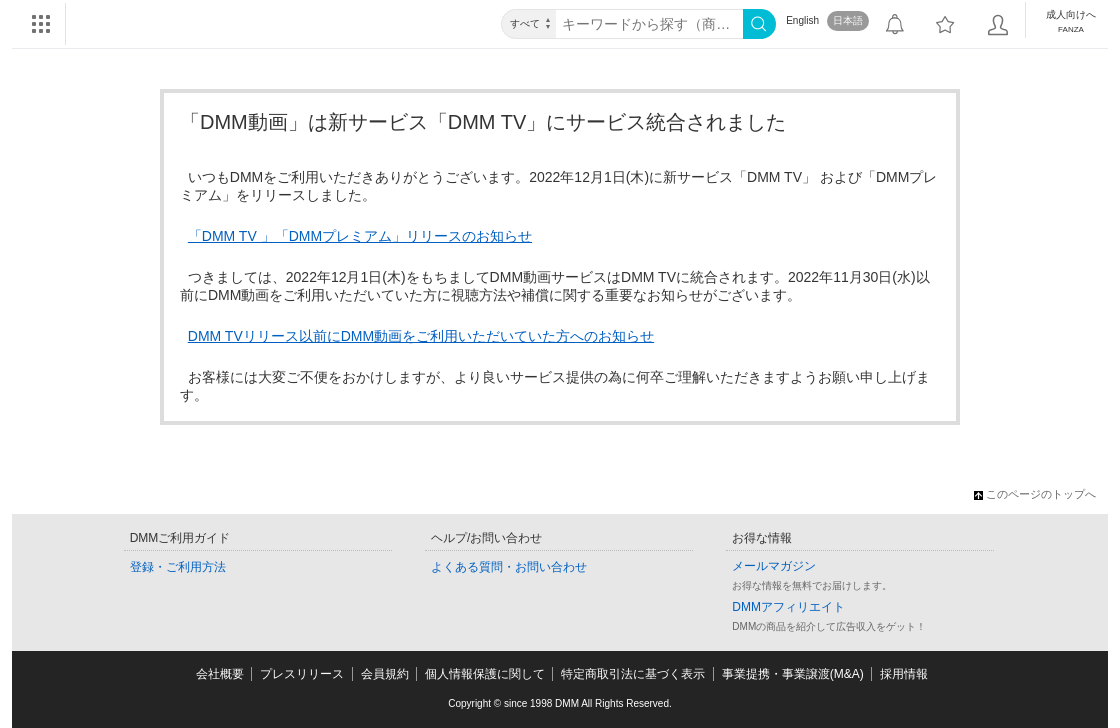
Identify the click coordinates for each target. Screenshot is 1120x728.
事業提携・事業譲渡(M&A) (793, 674)
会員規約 (385, 674)
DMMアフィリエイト (788, 607)
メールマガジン (774, 566)
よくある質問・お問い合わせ (509, 567)
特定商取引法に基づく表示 (633, 674)
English (802, 20)
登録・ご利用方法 (178, 567)
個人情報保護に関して (485, 674)
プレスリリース (302, 674)
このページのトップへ (1035, 494)
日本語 (848, 20)
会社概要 (220, 674)
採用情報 (904, 674)
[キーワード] (649, 24)
